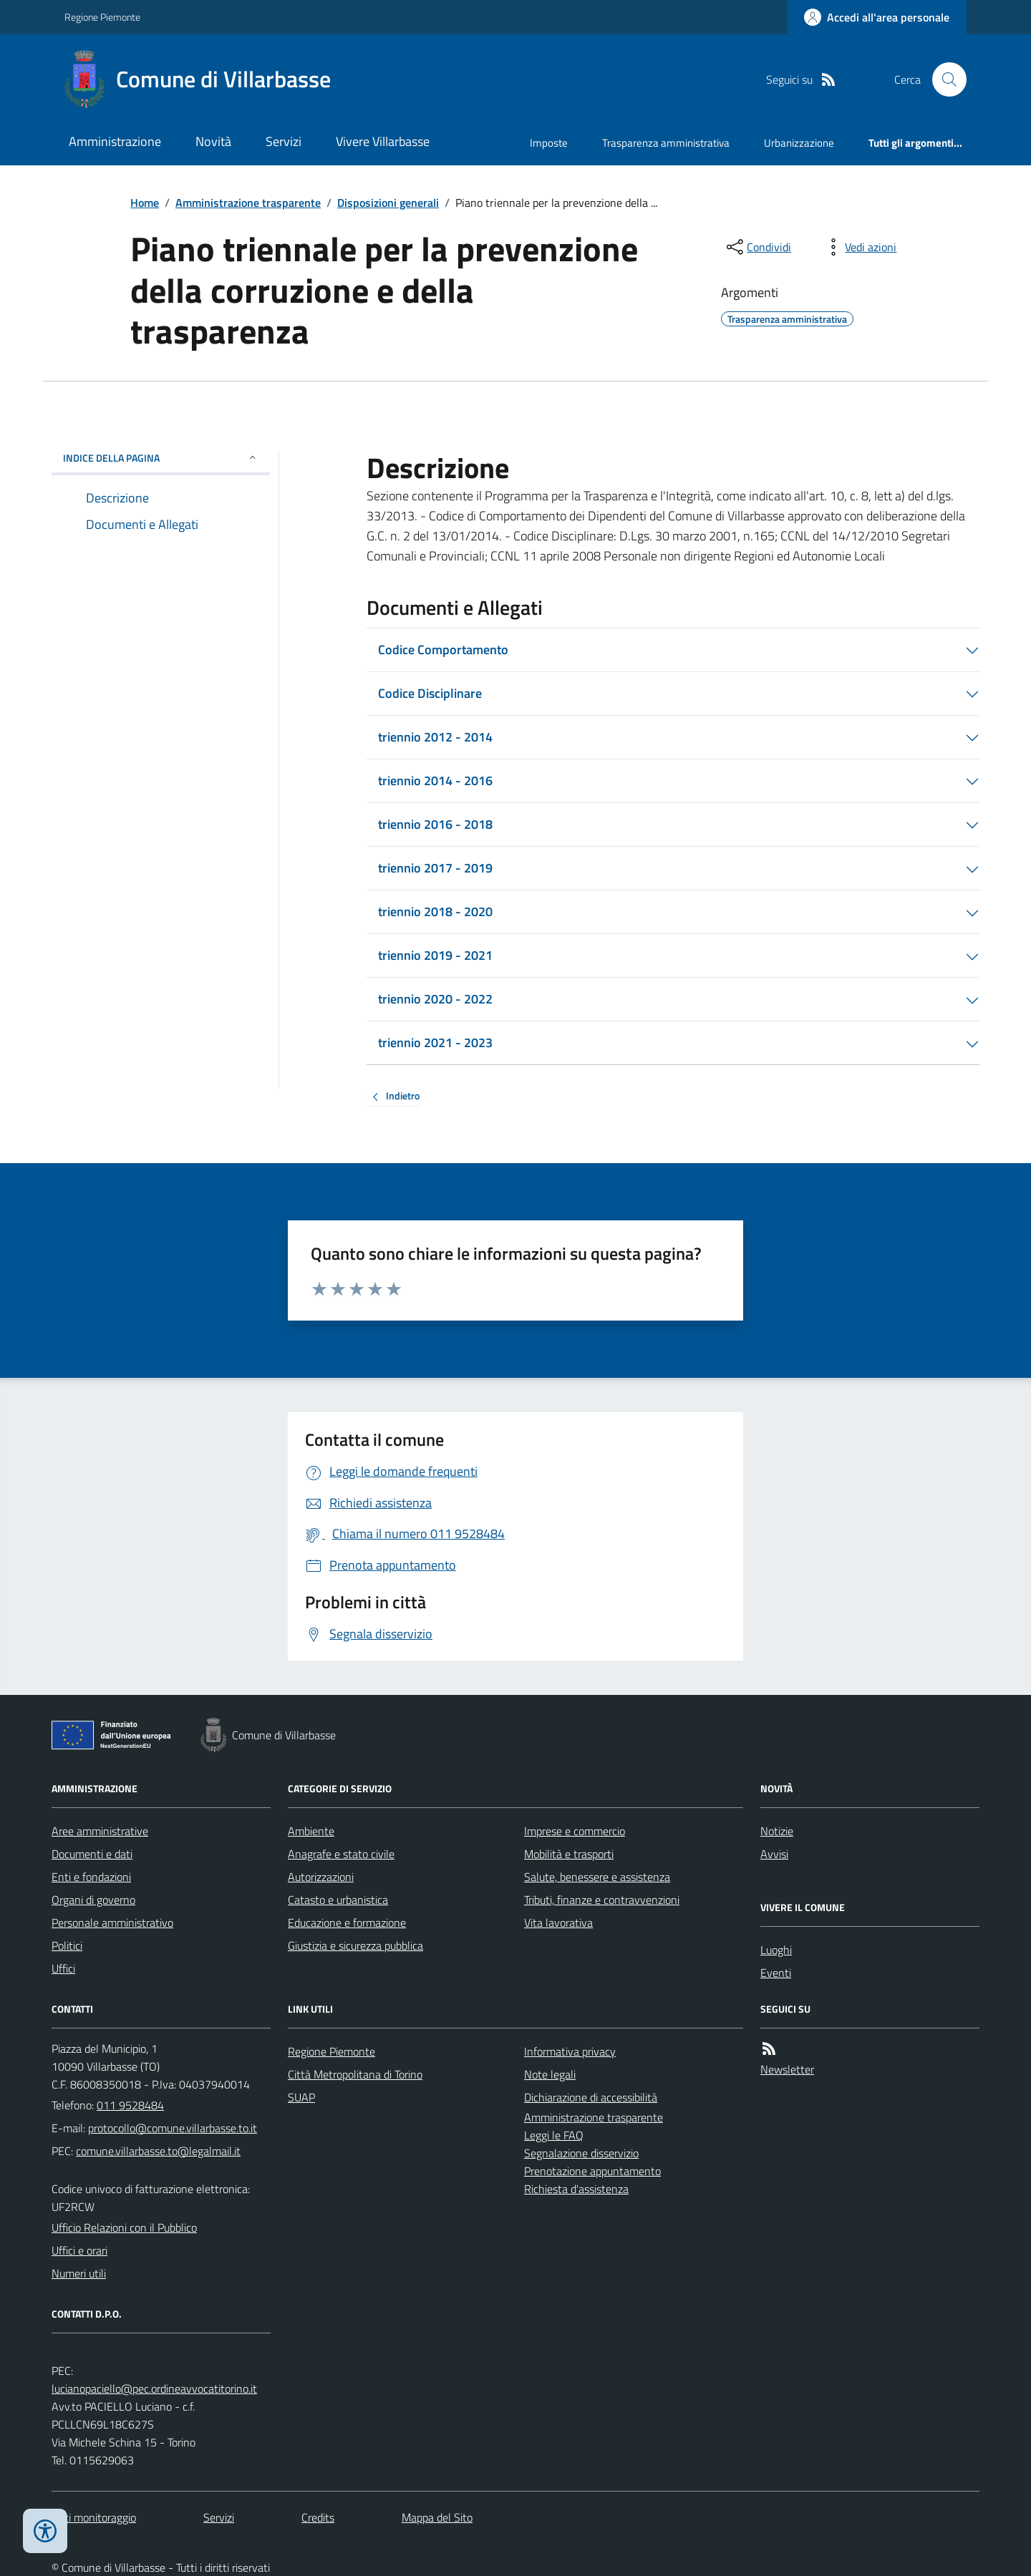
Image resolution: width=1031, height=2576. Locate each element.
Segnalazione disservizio (581, 2153)
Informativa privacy (570, 2051)
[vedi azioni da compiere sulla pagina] (859, 246)
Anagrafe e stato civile (341, 1853)
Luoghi (776, 1949)
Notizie (776, 1830)
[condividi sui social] (757, 246)
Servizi (283, 141)
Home (144, 202)
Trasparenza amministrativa (666, 143)
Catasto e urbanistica (338, 1899)
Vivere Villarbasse (383, 141)
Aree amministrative (100, 1830)
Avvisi (774, 1853)
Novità (213, 141)
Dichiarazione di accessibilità (590, 2097)
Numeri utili (79, 2273)
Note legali (550, 2074)
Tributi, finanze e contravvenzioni (601, 1899)
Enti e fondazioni (91, 1876)
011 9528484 (130, 2105)
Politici (67, 1945)
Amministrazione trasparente (248, 202)
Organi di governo (93, 1899)
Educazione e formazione (347, 1922)
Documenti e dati (92, 1853)
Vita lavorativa (558, 1922)
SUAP (301, 2097)
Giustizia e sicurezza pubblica (355, 1945)
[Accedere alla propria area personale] (877, 17)
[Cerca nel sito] (944, 79)
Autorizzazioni (321, 1876)
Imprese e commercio (574, 1830)
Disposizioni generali (388, 202)
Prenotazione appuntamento (592, 2170)
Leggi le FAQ (554, 2135)
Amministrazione (115, 141)
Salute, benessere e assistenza (597, 1876)
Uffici (63, 1968)
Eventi (775, 1972)
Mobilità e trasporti (569, 1853)
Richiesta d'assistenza (576, 2188)
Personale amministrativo (112, 1922)
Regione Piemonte (102, 16)
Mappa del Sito (437, 2517)
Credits (317, 2517)
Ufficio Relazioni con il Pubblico (124, 2227)
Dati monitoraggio (94, 2517)
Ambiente (311, 1830)
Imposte (549, 143)
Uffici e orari (79, 2250)
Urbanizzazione (799, 143)
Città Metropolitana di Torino (355, 2074)
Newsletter (787, 2069)
